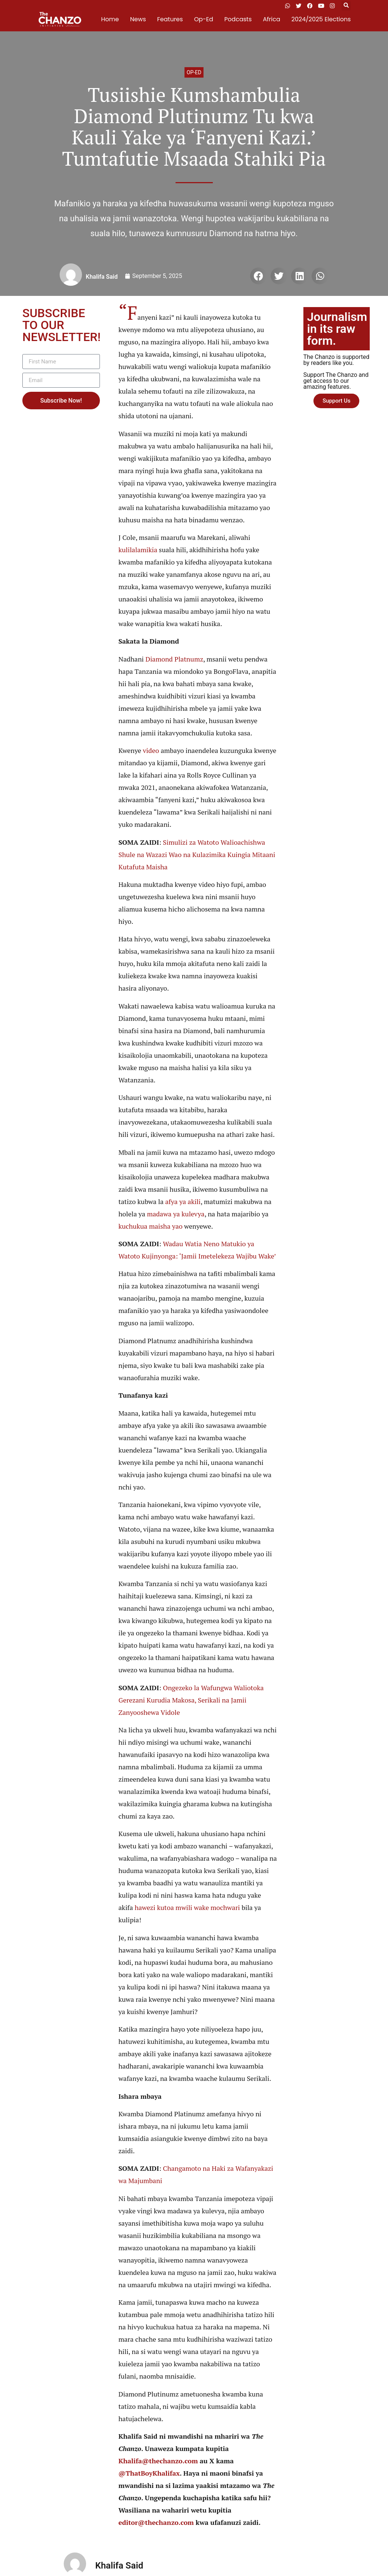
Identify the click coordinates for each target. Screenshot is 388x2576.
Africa (271, 19)
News (138, 19)
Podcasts (238, 19)
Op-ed (194, 72)
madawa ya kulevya (175, 1213)
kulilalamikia (138, 549)
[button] (346, 5)
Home (110, 19)
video (151, 750)
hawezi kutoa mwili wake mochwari (188, 1907)
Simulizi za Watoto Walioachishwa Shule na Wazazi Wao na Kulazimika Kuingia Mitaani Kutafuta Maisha (197, 854)
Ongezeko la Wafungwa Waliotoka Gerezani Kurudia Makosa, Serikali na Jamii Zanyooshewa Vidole (191, 1700)
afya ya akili (183, 1201)
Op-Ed (203, 19)
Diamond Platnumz (174, 658)
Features (170, 19)
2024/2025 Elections (321, 19)
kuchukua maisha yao (151, 1226)
